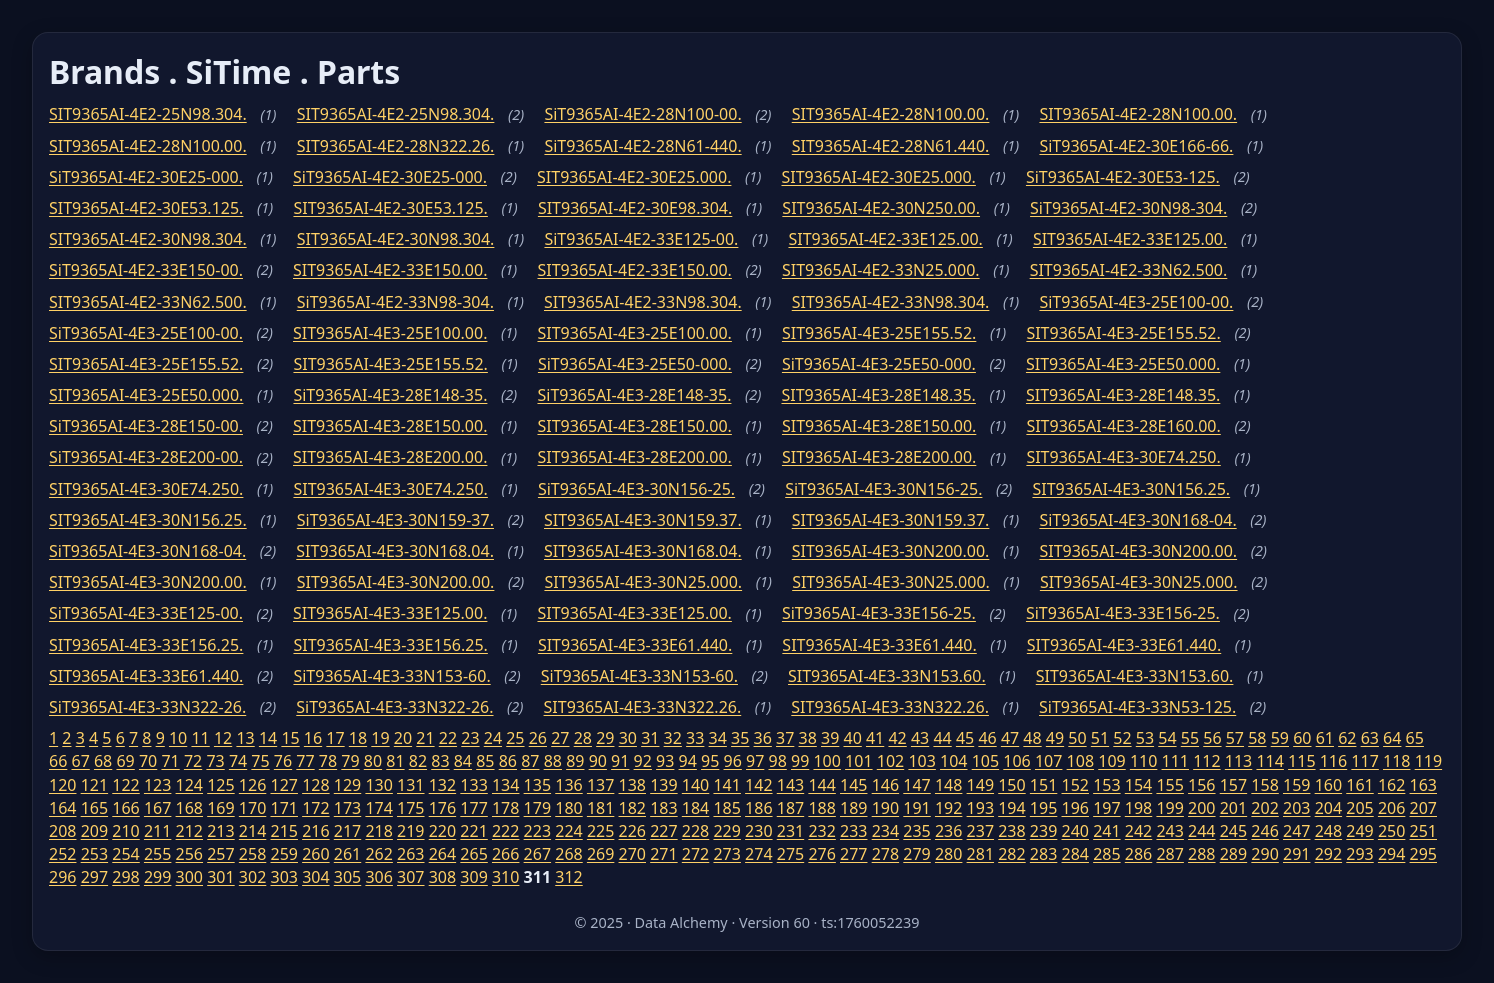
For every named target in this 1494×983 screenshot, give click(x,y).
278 (885, 854)
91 (620, 761)
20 (403, 738)
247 (1296, 831)
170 (252, 808)
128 (315, 785)
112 (1206, 761)
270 (632, 854)
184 (695, 808)
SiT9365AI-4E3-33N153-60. (391, 676)
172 (315, 808)
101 (858, 761)
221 (473, 831)
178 (505, 808)
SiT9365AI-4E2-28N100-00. (642, 114)
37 (785, 738)
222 (505, 831)
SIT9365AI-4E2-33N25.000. (881, 270)
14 (268, 738)
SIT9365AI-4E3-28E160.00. (1123, 426)
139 (663, 785)
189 (853, 808)
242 (1138, 831)
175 (410, 808)
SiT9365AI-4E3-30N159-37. (395, 520)
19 (380, 738)
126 (252, 785)
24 (493, 738)
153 (1106, 785)
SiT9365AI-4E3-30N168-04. (1137, 520)
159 (1296, 785)
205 (1359, 808)
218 (378, 831)
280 (948, 854)
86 (508, 761)
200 (1201, 808)
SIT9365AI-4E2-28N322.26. (396, 146)
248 (1328, 831)
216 (315, 831)
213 (220, 831)
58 (1257, 738)
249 (1359, 831)
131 (410, 785)
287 (1169, 854)
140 (695, 785)
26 (538, 738)
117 (1364, 761)
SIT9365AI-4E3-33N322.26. (643, 707)
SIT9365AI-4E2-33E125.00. (885, 239)
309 (473, 877)
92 (643, 761)
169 (220, 808)
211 (157, 831)
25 (515, 738)
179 (537, 808)
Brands (104, 71)
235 (916, 831)
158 (1264, 785)
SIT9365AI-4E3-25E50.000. (1123, 364)
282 (1011, 854)
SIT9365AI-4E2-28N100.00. (891, 114)
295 (1423, 854)
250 (1391, 831)
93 (665, 761)
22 (448, 738)
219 (410, 831)
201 (1233, 808)
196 (1075, 808)
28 (583, 738)
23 (470, 738)
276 (821, 854)
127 (283, 785)
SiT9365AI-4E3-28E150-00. (146, 426)
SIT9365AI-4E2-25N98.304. (148, 114)
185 (726, 808)
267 (537, 854)
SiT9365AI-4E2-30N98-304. (1128, 208)
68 (103, 761)
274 (758, 854)
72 (193, 761)
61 (1325, 738)
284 (1075, 854)
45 (965, 738)
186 (758, 808)
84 (463, 761)
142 (758, 785)
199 (1169, 808)
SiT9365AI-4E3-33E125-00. (146, 613)
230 (758, 831)
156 (1201, 785)
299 (157, 877)
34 (718, 738)
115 (1301, 761)
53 (1145, 738)
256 (189, 854)
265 (473, 854)
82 (418, 761)
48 (1032, 738)
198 (1138, 808)
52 (1122, 738)
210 (125, 831)
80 (373, 761)
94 (688, 761)
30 (628, 738)
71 (170, 761)
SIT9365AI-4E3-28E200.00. (390, 457)
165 (94, 808)
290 (1264, 854)
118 (1396, 761)
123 (157, 785)
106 (1016, 761)
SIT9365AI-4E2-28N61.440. (891, 146)
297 (94, 877)
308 (442, 877)
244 (1201, 831)
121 (94, 785)
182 (632, 808)
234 (885, 831)
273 (726, 854)
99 (800, 761)
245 (1233, 831)
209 (94, 831)
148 (948, 785)
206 (1391, 808)
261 (347, 854)
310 (505, 877)
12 (223, 738)
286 (1138, 854)
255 (157, 854)
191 (916, 808)
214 (252, 831)
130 (378, 785)
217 (347, 831)
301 (220, 877)
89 (575, 761)
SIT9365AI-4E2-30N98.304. (148, 239)
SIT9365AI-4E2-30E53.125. (146, 208)
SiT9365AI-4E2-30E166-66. (1136, 146)
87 (530, 761)
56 (1212, 738)
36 (763, 738)
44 (942, 738)
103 (921, 761)
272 (695, 854)
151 (1043, 785)
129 (347, 785)
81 (395, 761)
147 (916, 785)
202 (1264, 808)
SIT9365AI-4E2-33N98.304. (643, 302)
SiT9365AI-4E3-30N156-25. (636, 489)
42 (897, 738)
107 (1048, 761)
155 (1169, 785)
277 (853, 854)
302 (252, 877)
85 (485, 761)
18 (358, 738)
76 (283, 761)
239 (1043, 831)
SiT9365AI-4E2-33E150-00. (146, 270)
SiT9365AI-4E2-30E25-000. (146, 177)
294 (1391, 854)
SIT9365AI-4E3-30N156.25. (1131, 489)
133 (473, 785)
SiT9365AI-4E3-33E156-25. (879, 613)
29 (605, 738)
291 (1296, 854)
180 (568, 808)
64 (1392, 738)
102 (890, 761)
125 (220, 785)
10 (178, 738)
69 (125, 761)
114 (1269, 761)
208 (62, 831)
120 (62, 785)
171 (283, 808)
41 (875, 738)
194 (1011, 808)
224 (568, 831)
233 (853, 831)
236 (948, 831)
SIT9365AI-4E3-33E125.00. (390, 613)
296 (62, 877)
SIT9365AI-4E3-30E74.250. (1123, 457)
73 (215, 761)
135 (537, 785)
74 (238, 761)
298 (125, 877)
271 (663, 854)
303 (283, 877)
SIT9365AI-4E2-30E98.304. (635, 208)
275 (790, 854)
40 (852, 738)
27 (560, 738)
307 (410, 877)
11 (200, 738)
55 (1190, 738)
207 (1423, 808)
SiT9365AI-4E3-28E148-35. (390, 395)
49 (1055, 738)
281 (980, 854)
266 (505, 854)
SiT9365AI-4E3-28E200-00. (146, 457)
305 (347, 877)
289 (1233, 854)
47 (1010, 738)
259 (283, 854)
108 (1080, 761)
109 (1111, 761)
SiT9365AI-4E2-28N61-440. (642, 146)
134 (505, 785)
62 (1347, 738)
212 (189, 831)
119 (1428, 761)
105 (985, 761)
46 (987, 738)
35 (740, 738)
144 (821, 785)
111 (1175, 761)
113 (1238, 761)
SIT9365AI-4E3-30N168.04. (395, 551)
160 (1328, 785)
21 (425, 738)
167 (157, 808)
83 (440, 761)
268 (568, 854)
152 (1075, 785)
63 (1370, 738)
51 (1100, 738)
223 (537, 831)
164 (62, 808)
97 (755, 761)
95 (710, 761)
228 (695, 831)
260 (315, 854)
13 (245, 738)
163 (1423, 785)
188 (821, 808)
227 (663, 831)
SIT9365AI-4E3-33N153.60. (887, 676)
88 (553, 761)
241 (1106, 831)
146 (885, 785)
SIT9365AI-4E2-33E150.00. (390, 270)
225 (600, 831)
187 (790, 808)
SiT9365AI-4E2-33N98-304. (395, 302)
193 (980, 808)
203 (1296, 808)
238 (1011, 831)
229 (726, 831)
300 (189, 877)
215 (283, 831)
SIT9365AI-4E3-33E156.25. (146, 645)
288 (1201, 854)
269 (600, 854)
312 (568, 877)
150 (1011, 785)
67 (80, 761)
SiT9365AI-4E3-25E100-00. (1136, 302)
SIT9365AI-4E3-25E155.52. (879, 333)
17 (335, 738)
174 (378, 808)
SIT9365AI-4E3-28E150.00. (390, 426)
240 (1075, 831)
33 (695, 738)
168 (189, 808)
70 (148, 761)
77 (305, 761)
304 (315, 877)
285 (1106, 854)
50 (1077, 738)
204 (1328, 808)
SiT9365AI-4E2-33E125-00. (641, 239)
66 (58, 761)
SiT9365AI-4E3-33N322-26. (147, 707)
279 (916, 854)
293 (1359, 854)
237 (980, 831)
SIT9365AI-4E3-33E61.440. (635, 645)
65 (1415, 738)
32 (673, 738)
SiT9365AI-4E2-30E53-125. (1123, 177)
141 (726, 785)
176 (442, 808)
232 (821, 831)
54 (1167, 738)
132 (442, 785)
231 (790, 831)
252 (62, 854)
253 (94, 854)
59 (1280, 738)
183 (663, 808)
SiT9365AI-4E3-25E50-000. (635, 364)
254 (125, 854)
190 (885, 808)
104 (953, 761)
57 (1235, 738)
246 (1264, 831)
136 (568, 785)
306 (378, 877)
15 (290, 738)
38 (808, 738)
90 (598, 761)
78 (328, 761)
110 (1143, 761)
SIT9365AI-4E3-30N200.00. (891, 551)
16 (313, 738)
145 (853, 785)
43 (920, 738)
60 (1302, 738)
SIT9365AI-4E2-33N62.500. (1129, 270)
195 (1043, 808)
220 (442, 831)
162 (1391, 785)
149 (980, 785)
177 (473, 808)
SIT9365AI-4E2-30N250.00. (881, 208)
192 (948, 808)
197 (1106, 808)
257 (220, 854)
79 (350, 761)
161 (1359, 785)
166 (125, 808)
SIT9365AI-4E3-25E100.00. (390, 333)
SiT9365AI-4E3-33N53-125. (1137, 707)
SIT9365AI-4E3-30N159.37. (643, 520)
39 (830, 738)
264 (442, 854)
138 (632, 785)
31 (650, 738)
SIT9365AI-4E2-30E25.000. (634, 177)
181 (600, 808)
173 (347, 808)
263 (410, 854)
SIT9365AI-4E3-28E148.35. (878, 395)
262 (378, 854)
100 (826, 761)
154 (1138, 785)
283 (1043, 854)
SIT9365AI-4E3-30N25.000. (643, 582)
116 (1333, 761)
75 (260, 761)
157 (1233, 785)
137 (600, 785)
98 (778, 761)
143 (790, 785)
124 (189, 785)
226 (632, 831)
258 (252, 854)
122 (125, 785)
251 (1423, 831)
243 (1169, 831)
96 (733, 761)
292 (1328, 854)
